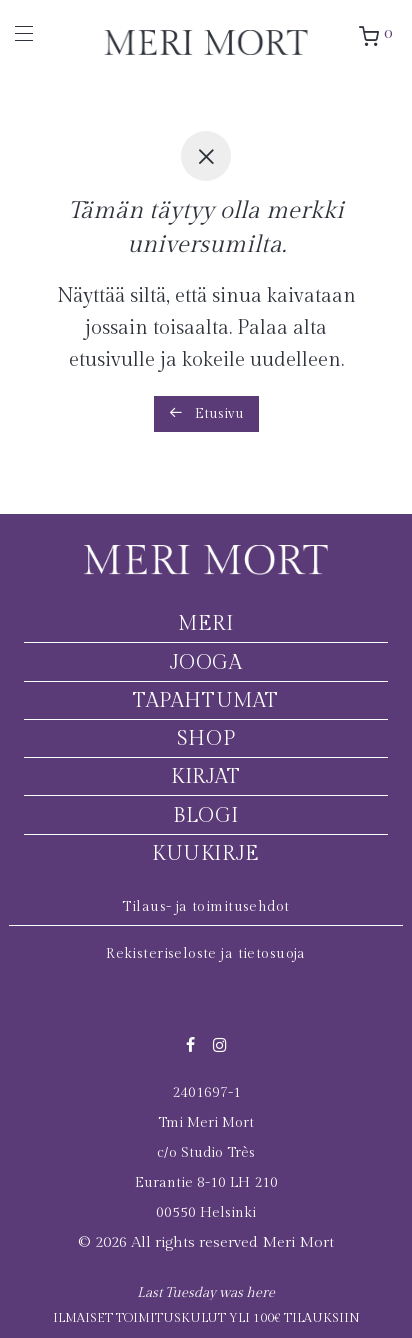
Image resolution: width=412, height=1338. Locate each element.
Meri (205, 624)
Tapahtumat (206, 701)
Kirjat (206, 777)
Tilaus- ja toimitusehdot (205, 907)
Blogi (206, 816)
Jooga (206, 663)
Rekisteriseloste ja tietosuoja (206, 954)
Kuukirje (206, 854)
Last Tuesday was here (206, 1293)
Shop (206, 739)
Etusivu (206, 413)
